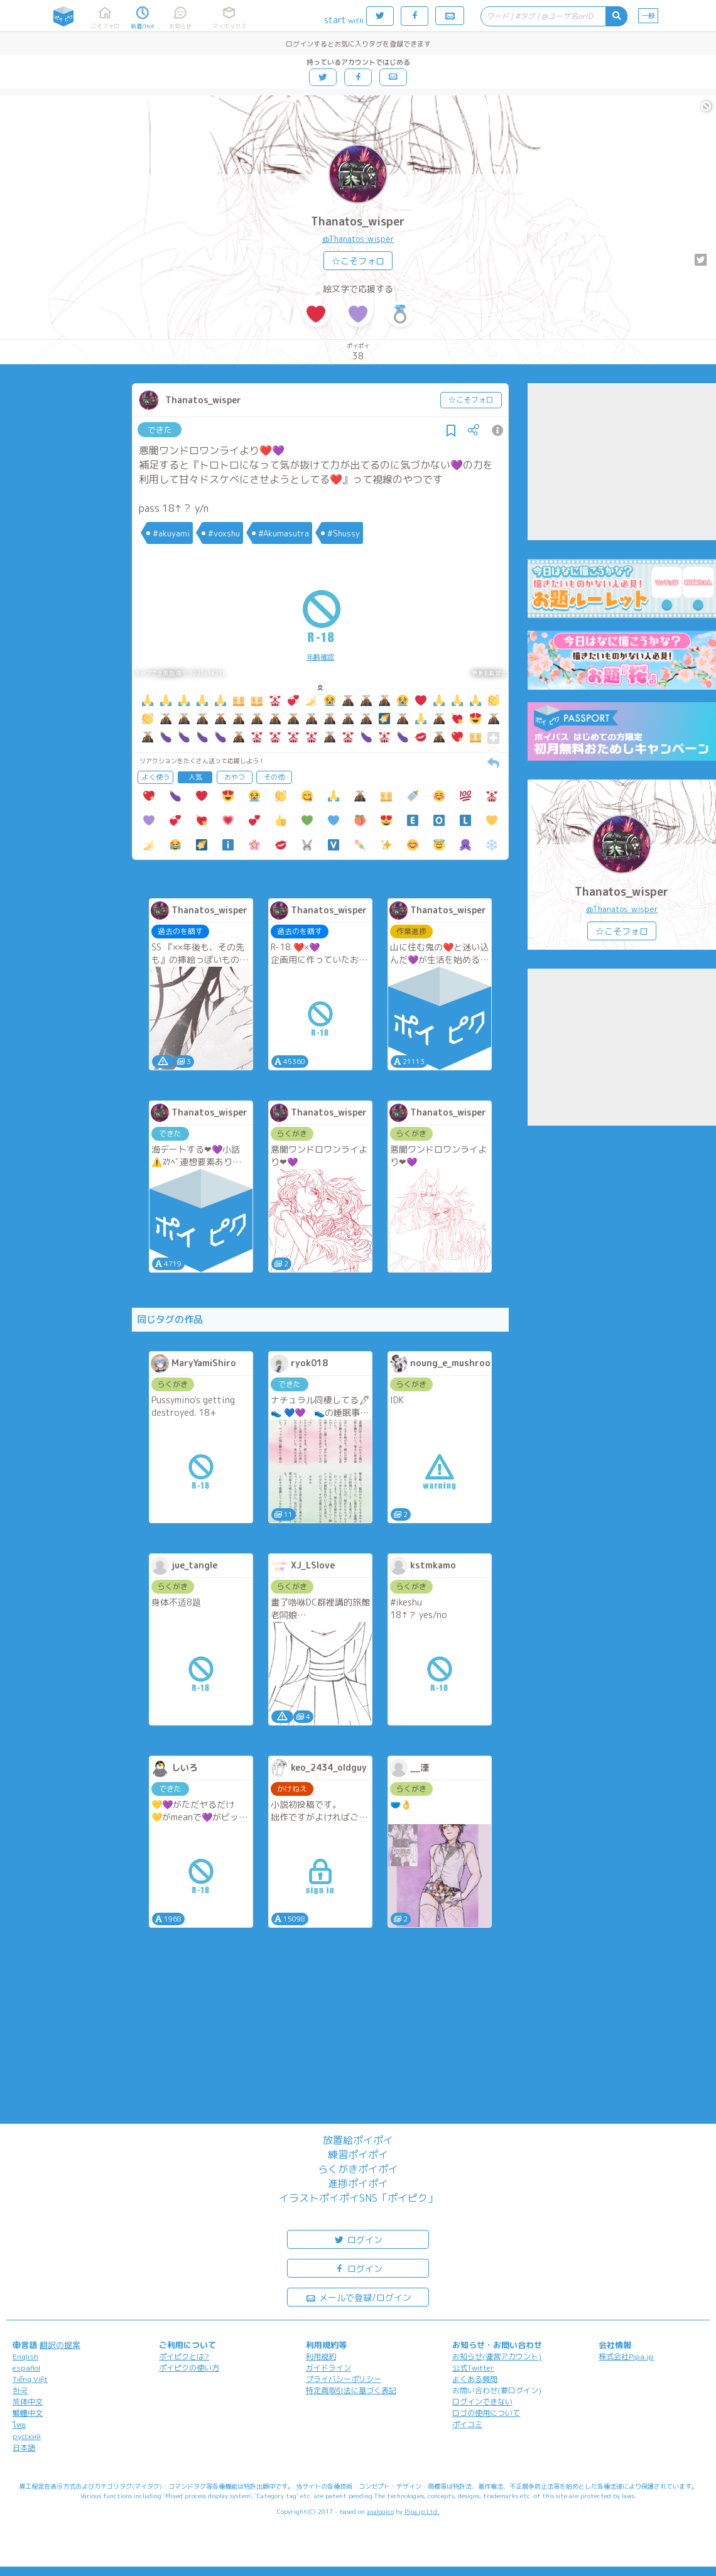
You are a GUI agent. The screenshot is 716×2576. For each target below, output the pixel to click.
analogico (380, 2511)
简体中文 (28, 2401)
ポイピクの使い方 (189, 2367)
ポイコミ (467, 2424)
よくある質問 (474, 2379)
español (26, 2367)
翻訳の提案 (60, 2344)
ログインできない (482, 2401)
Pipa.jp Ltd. (421, 2511)
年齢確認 (320, 657)
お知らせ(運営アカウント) (496, 2356)
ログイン (358, 2239)
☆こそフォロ (358, 261)
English (25, 2356)
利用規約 (321, 2356)
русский (27, 2436)
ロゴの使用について (486, 2413)
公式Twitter (473, 2367)
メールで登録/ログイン (358, 2297)
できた (160, 429)
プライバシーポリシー (343, 2379)
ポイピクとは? (184, 2356)
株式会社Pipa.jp (626, 2356)
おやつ (234, 777)
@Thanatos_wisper (358, 238)
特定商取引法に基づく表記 (351, 2390)
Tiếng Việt (30, 2379)
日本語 (24, 2447)
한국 (20, 2390)
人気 (195, 777)
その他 (274, 777)
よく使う (156, 777)
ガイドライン (328, 2367)
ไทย (19, 2425)
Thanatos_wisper (358, 221)
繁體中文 (28, 2413)
